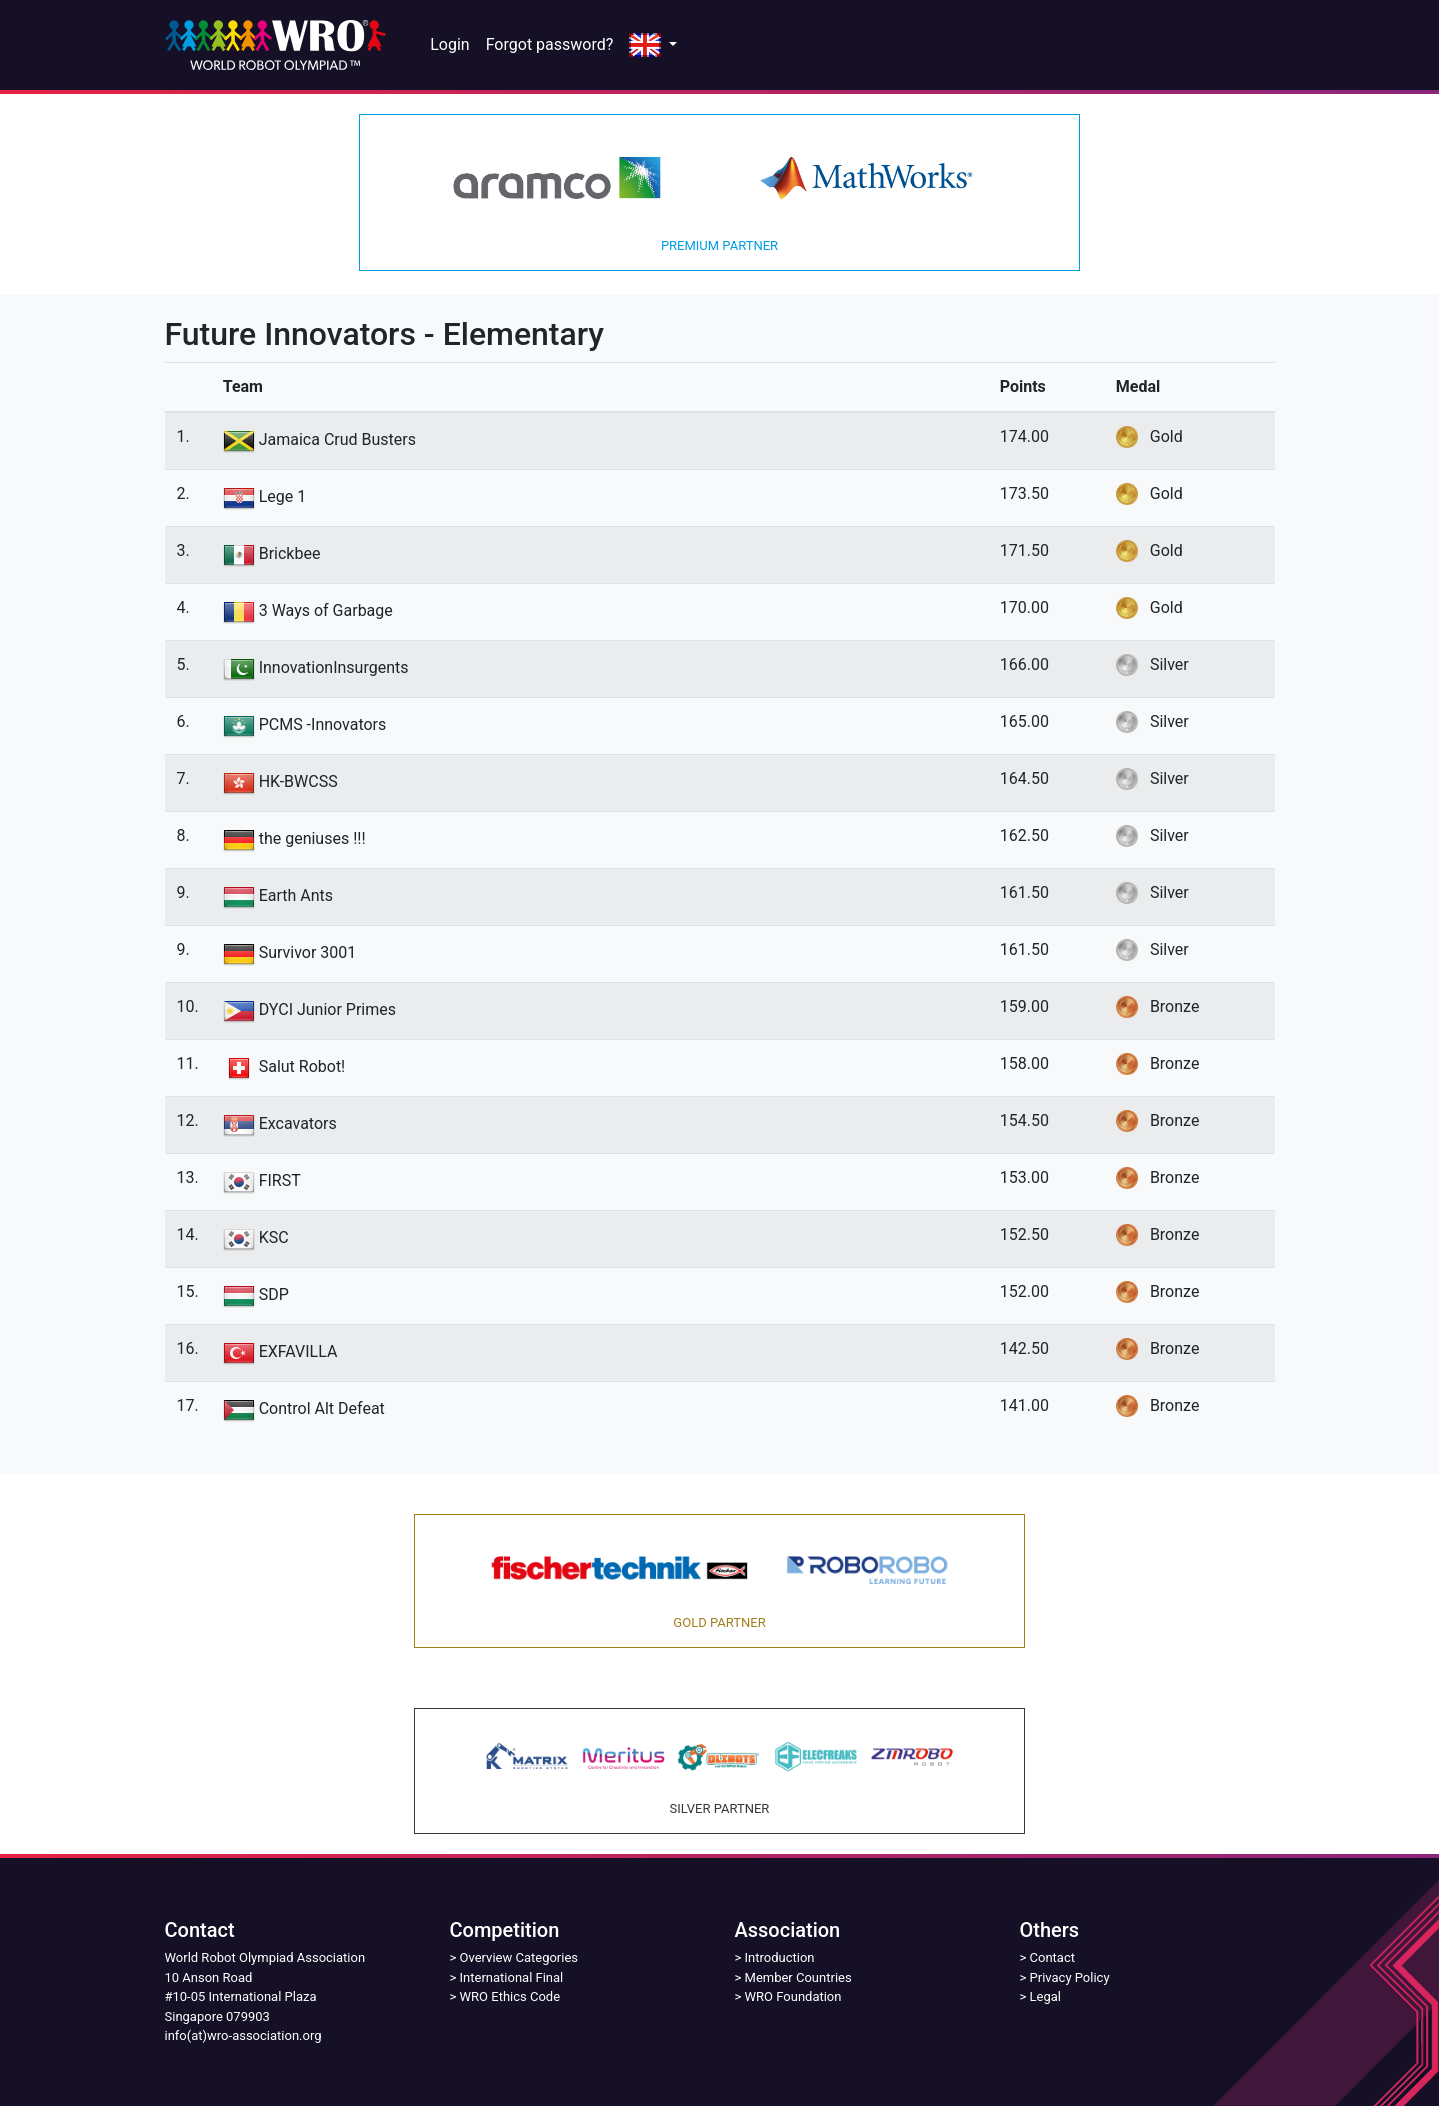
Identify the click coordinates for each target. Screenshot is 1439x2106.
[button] (653, 45)
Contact (1052, 1957)
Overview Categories (519, 1957)
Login (449, 44)
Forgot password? (550, 44)
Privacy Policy (1070, 1977)
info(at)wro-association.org (243, 2035)
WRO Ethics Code (510, 1996)
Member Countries (798, 1977)
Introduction (780, 1957)
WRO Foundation (793, 1996)
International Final (512, 1977)
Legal (1045, 1996)
